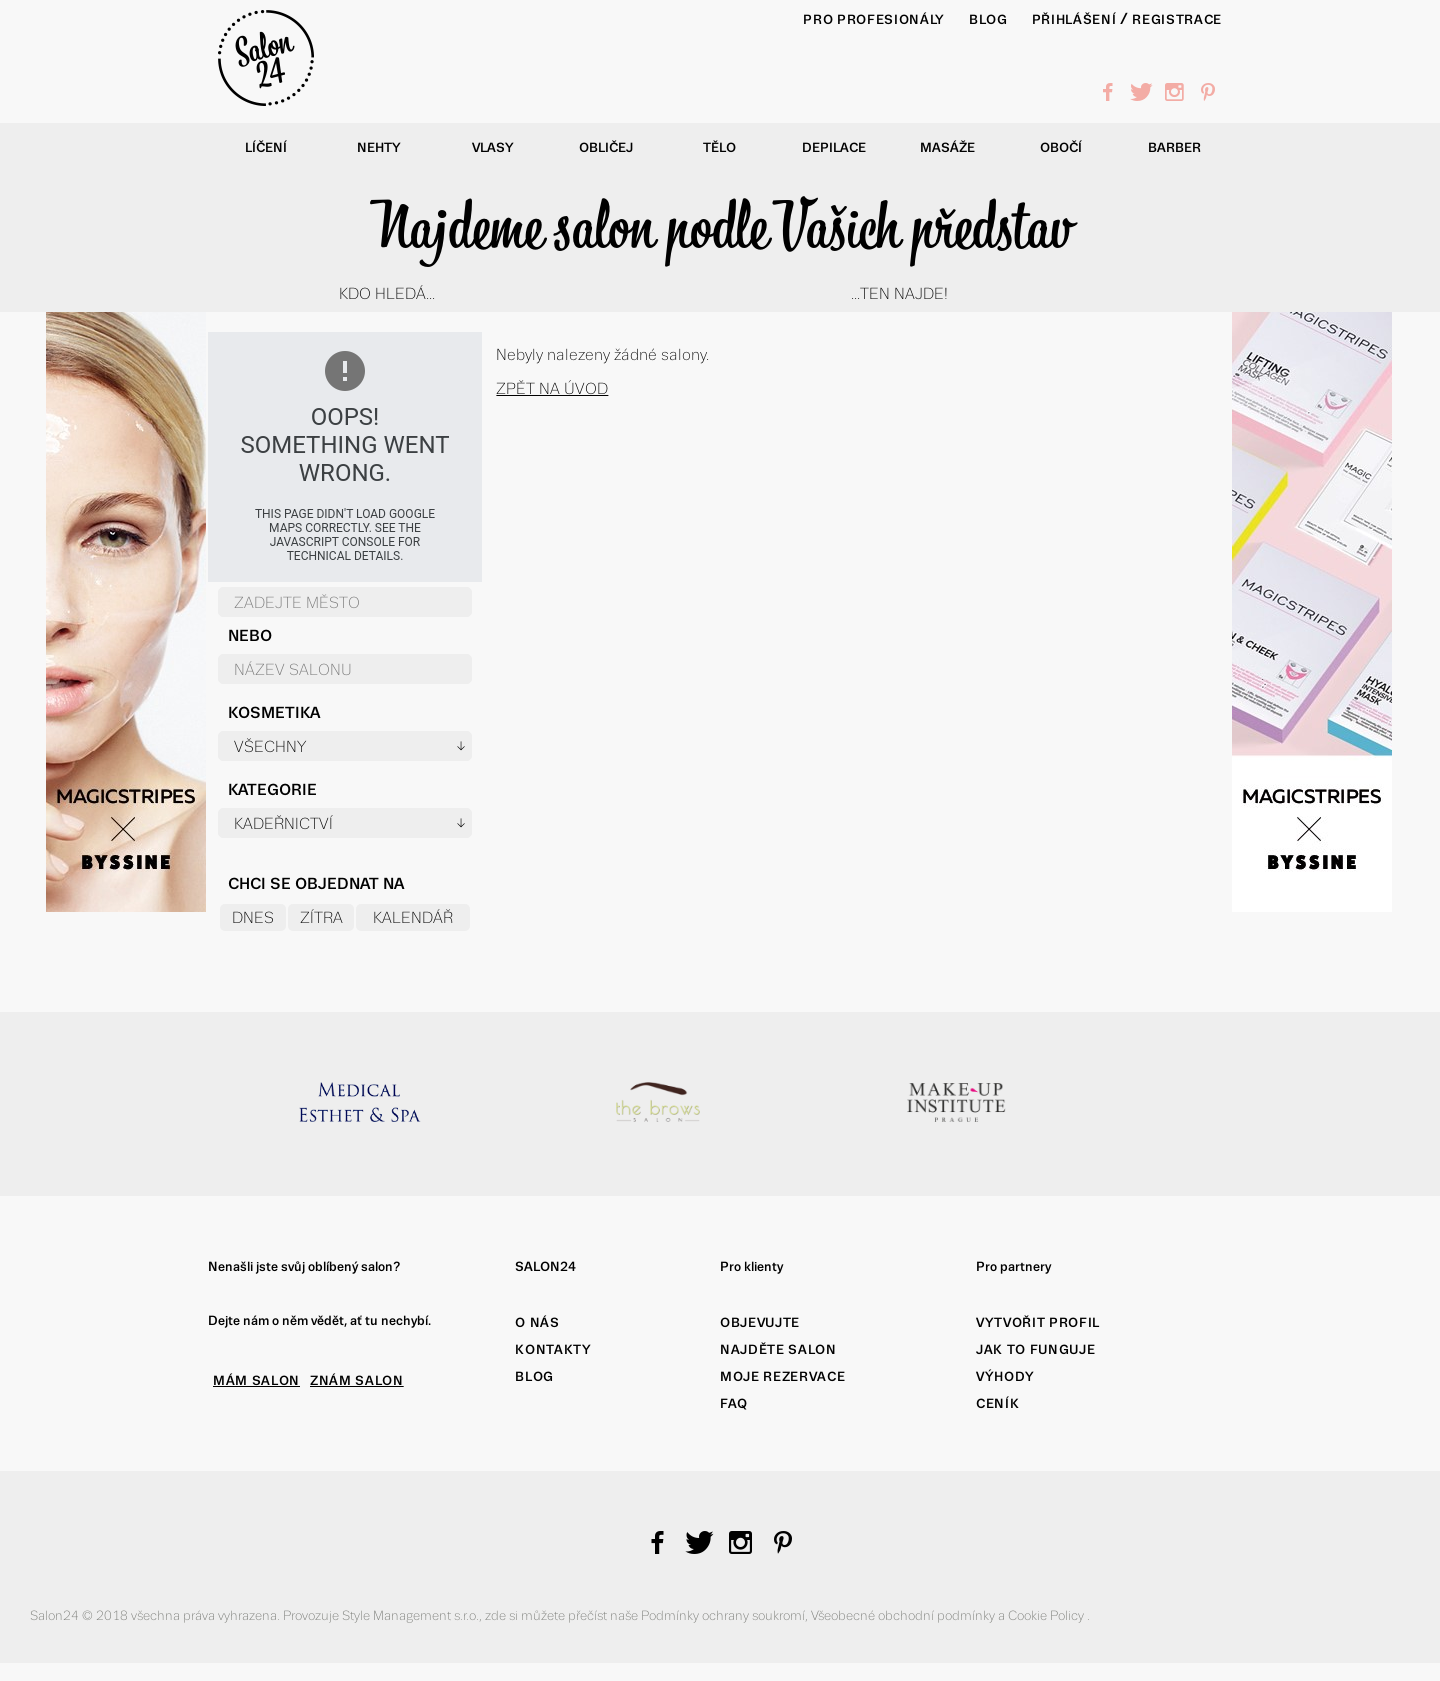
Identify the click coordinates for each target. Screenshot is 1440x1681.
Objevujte (760, 1322)
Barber (1174, 147)
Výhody (1005, 1376)
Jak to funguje (1035, 1349)
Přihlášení (1074, 19)
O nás (537, 1322)
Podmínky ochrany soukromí (723, 1615)
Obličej (606, 147)
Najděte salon (778, 1349)
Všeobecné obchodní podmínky (904, 1615)
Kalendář (413, 917)
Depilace (834, 147)
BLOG (988, 19)
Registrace (1177, 19)
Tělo (719, 147)
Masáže (947, 147)
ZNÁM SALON (357, 1380)
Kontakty (553, 1349)
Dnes (253, 917)
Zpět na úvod (552, 388)
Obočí (1061, 147)
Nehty (379, 147)
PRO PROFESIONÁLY (874, 19)
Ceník (997, 1403)
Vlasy (493, 147)
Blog (534, 1376)
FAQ (734, 1403)
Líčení (266, 147)
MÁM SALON (256, 1380)
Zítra (321, 917)
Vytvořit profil (1038, 1322)
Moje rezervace (782, 1376)
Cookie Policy (1047, 1615)
